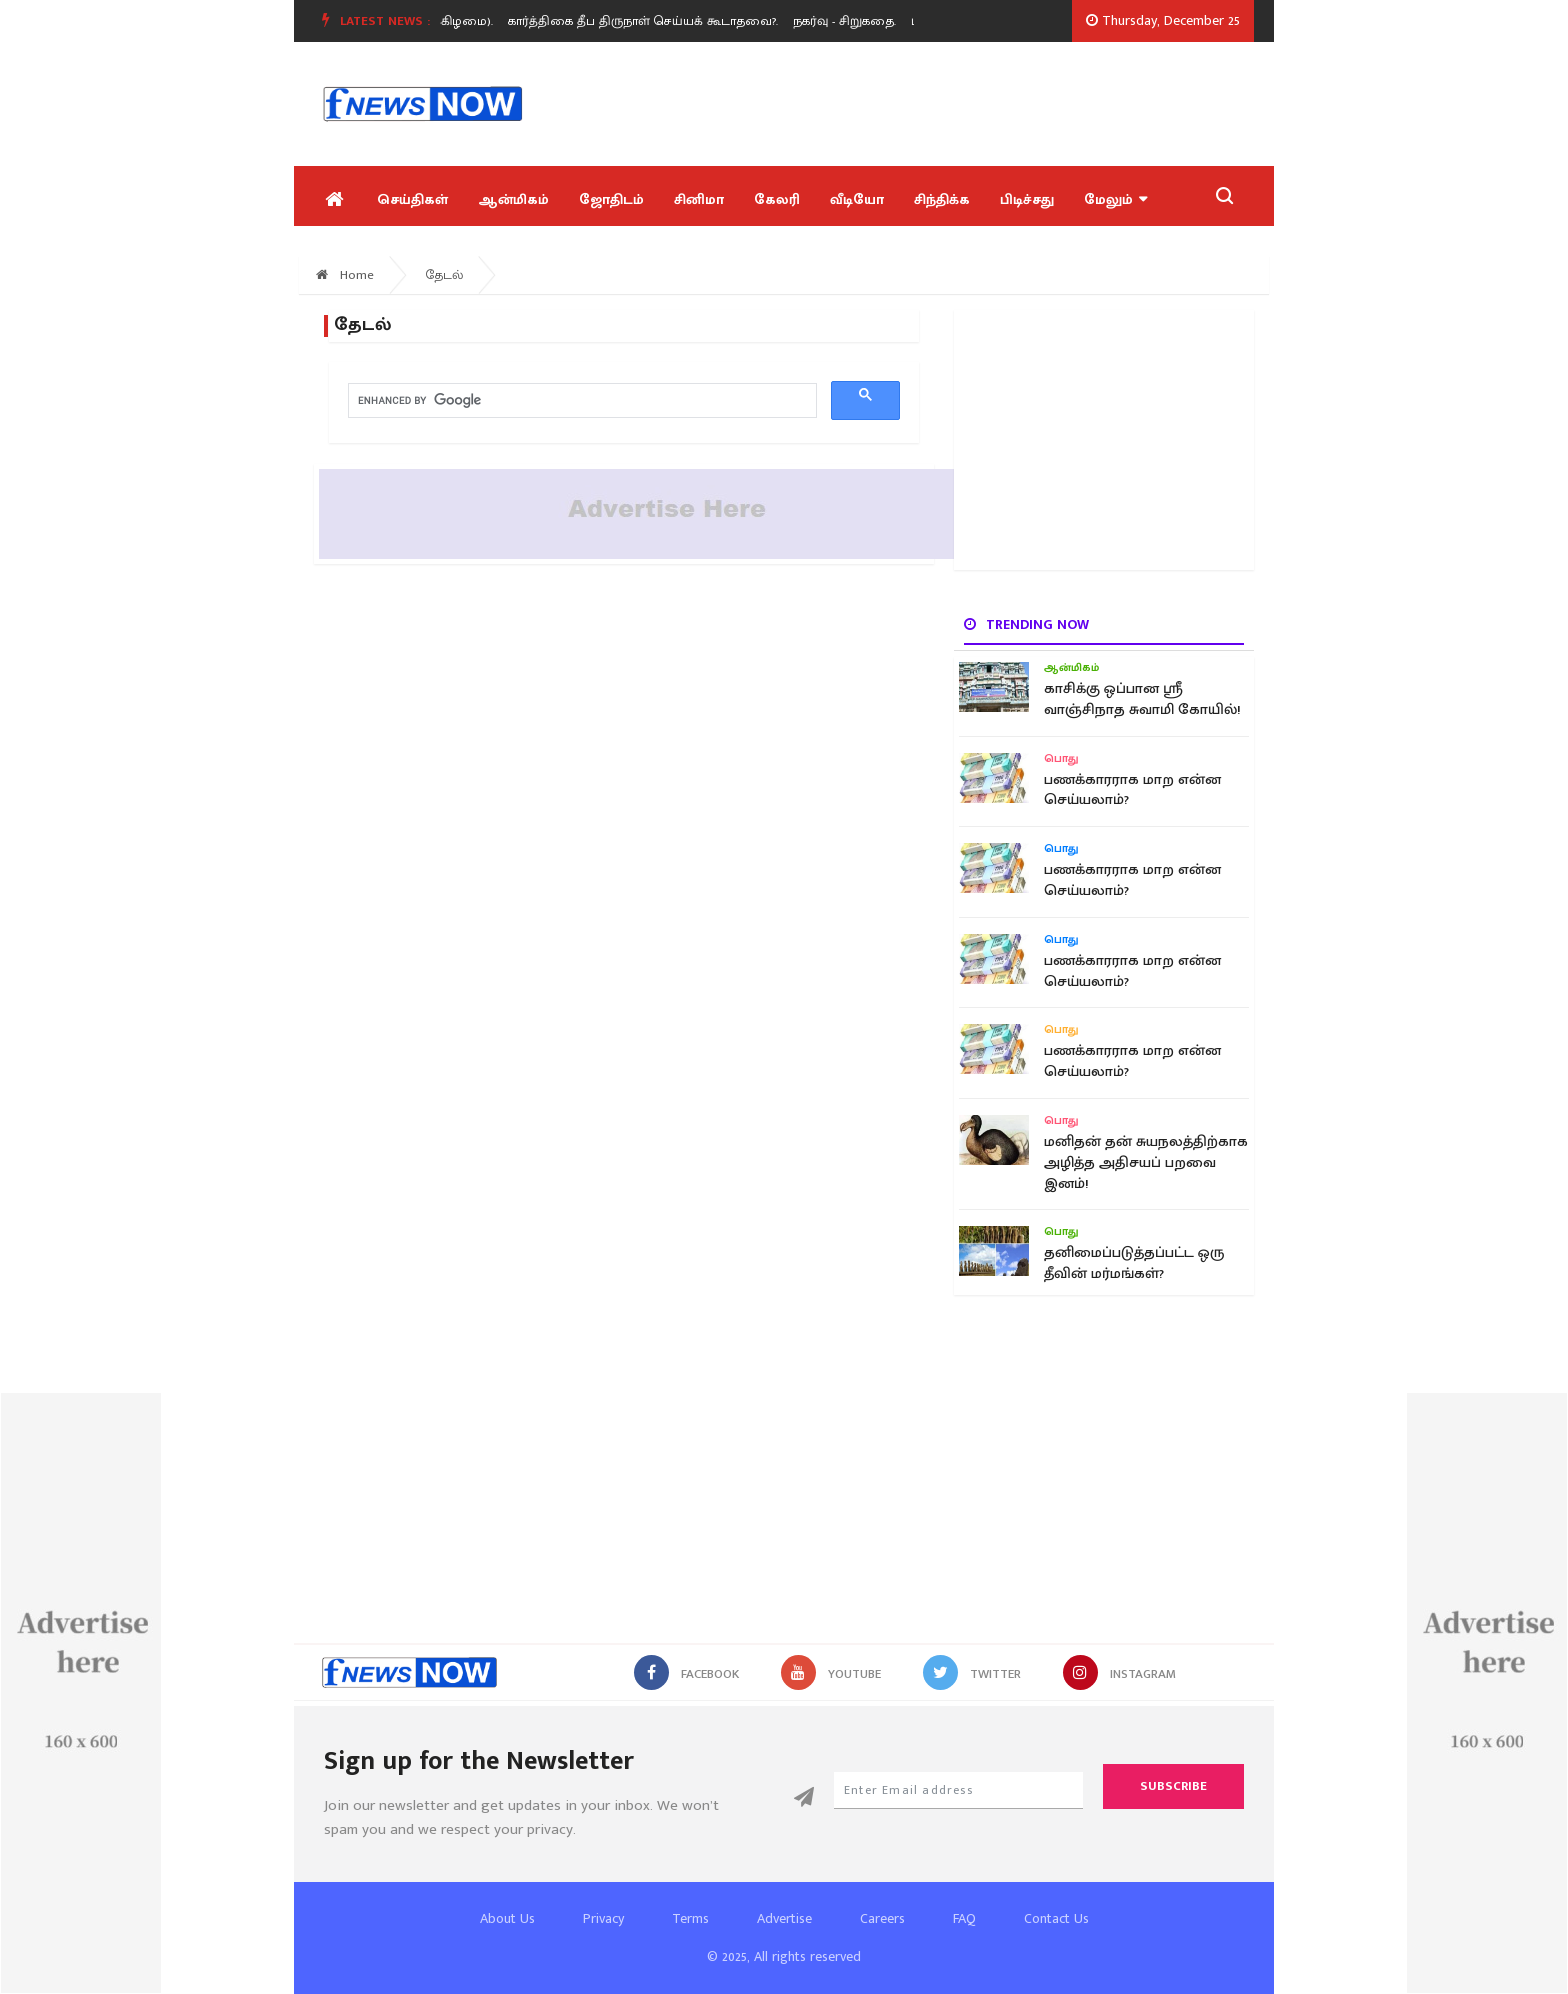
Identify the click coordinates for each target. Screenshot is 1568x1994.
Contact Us (1056, 1918)
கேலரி (777, 199)
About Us (507, 1918)
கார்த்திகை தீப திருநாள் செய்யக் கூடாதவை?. (648, 21)
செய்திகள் (412, 199)
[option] (655, 21)
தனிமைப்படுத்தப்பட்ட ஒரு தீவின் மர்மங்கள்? (1134, 1263)
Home (345, 275)
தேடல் (444, 275)
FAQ (964, 1918)
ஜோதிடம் (611, 199)
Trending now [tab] (1026, 624)
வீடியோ (857, 199)
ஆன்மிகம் (513, 199)
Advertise (784, 1918)
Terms (690, 1918)
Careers (882, 1918)
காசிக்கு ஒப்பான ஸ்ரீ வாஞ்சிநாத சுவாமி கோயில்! (1142, 699)
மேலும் (1115, 199)
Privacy (603, 1918)
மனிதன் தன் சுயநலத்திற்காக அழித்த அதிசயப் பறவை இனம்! (1146, 1162)
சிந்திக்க (942, 199)
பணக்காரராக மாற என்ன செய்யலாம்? (1132, 790)
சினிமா (699, 199)
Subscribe (1173, 1786)
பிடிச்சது (1027, 199)
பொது (1061, 759)
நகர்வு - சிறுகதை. (849, 21)
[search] (580, 401)
